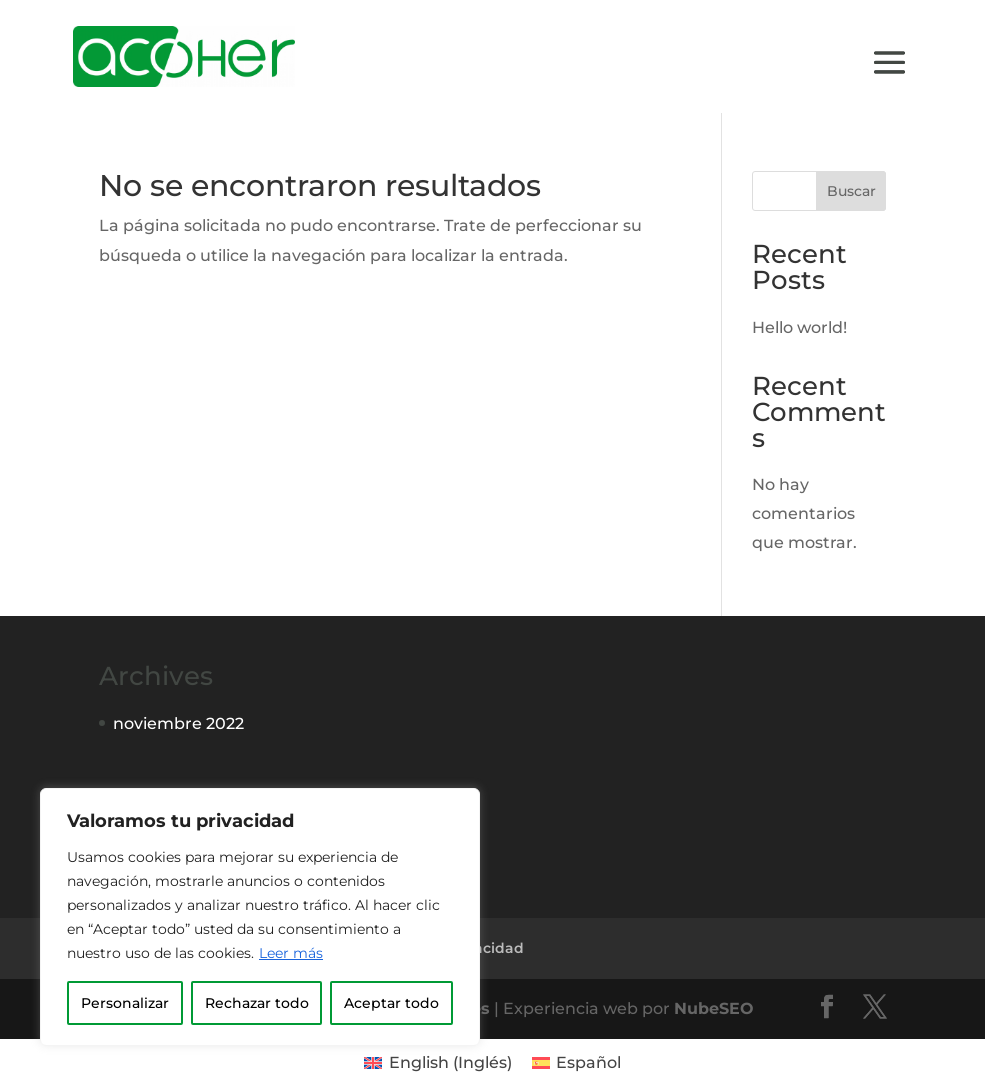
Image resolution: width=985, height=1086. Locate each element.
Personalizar (125, 1003)
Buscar (851, 191)
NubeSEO (714, 1008)
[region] (260, 917)
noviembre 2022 (178, 723)
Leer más (291, 953)
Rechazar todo (257, 1003)
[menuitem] (437, 1063)
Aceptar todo (391, 1003)
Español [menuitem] (588, 1062)
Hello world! (799, 327)
